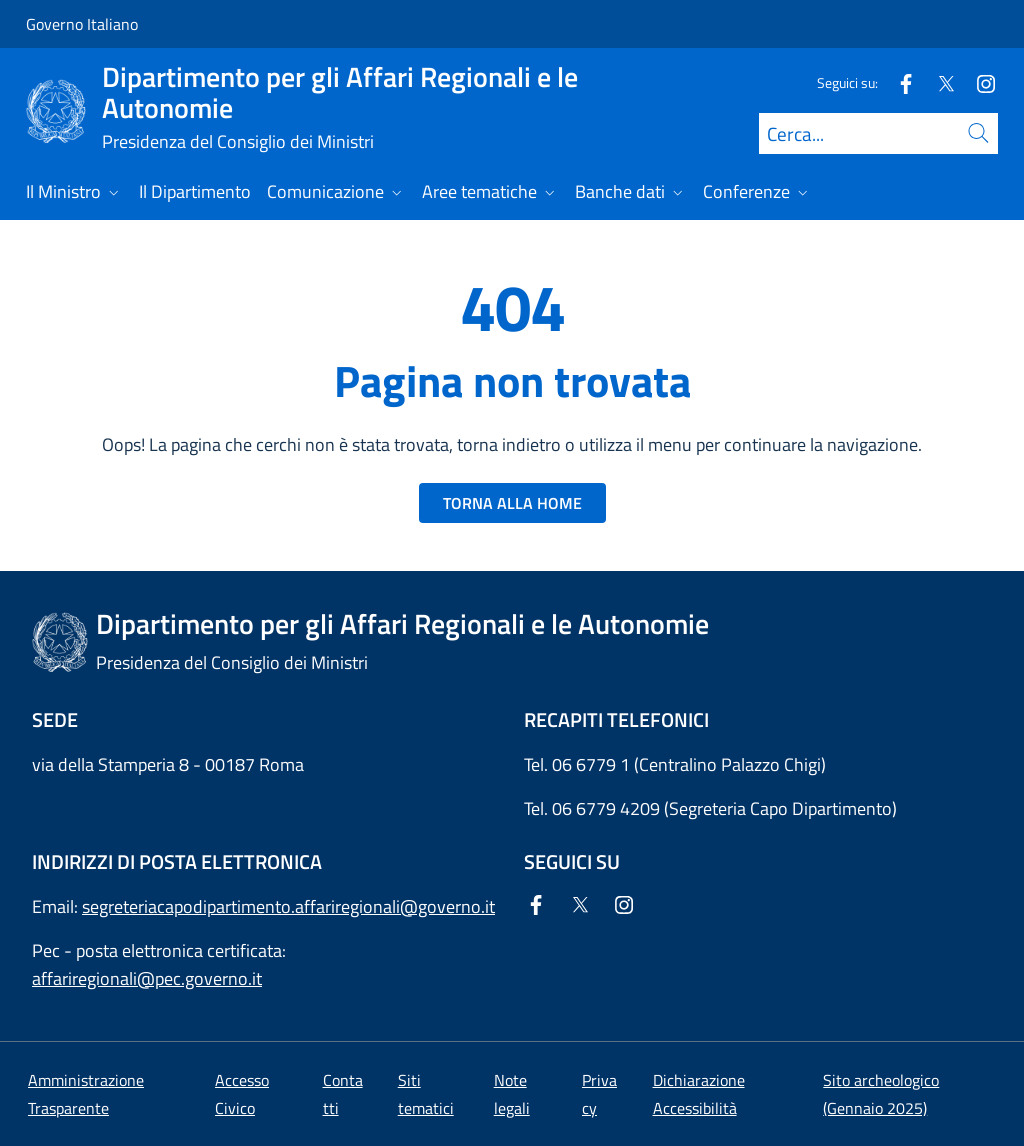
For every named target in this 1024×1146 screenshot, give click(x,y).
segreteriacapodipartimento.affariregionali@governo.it (288, 906)
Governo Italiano (82, 24)
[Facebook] (898, 82)
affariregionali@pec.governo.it (147, 978)
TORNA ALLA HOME (512, 503)
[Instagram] (978, 82)
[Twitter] (938, 82)
